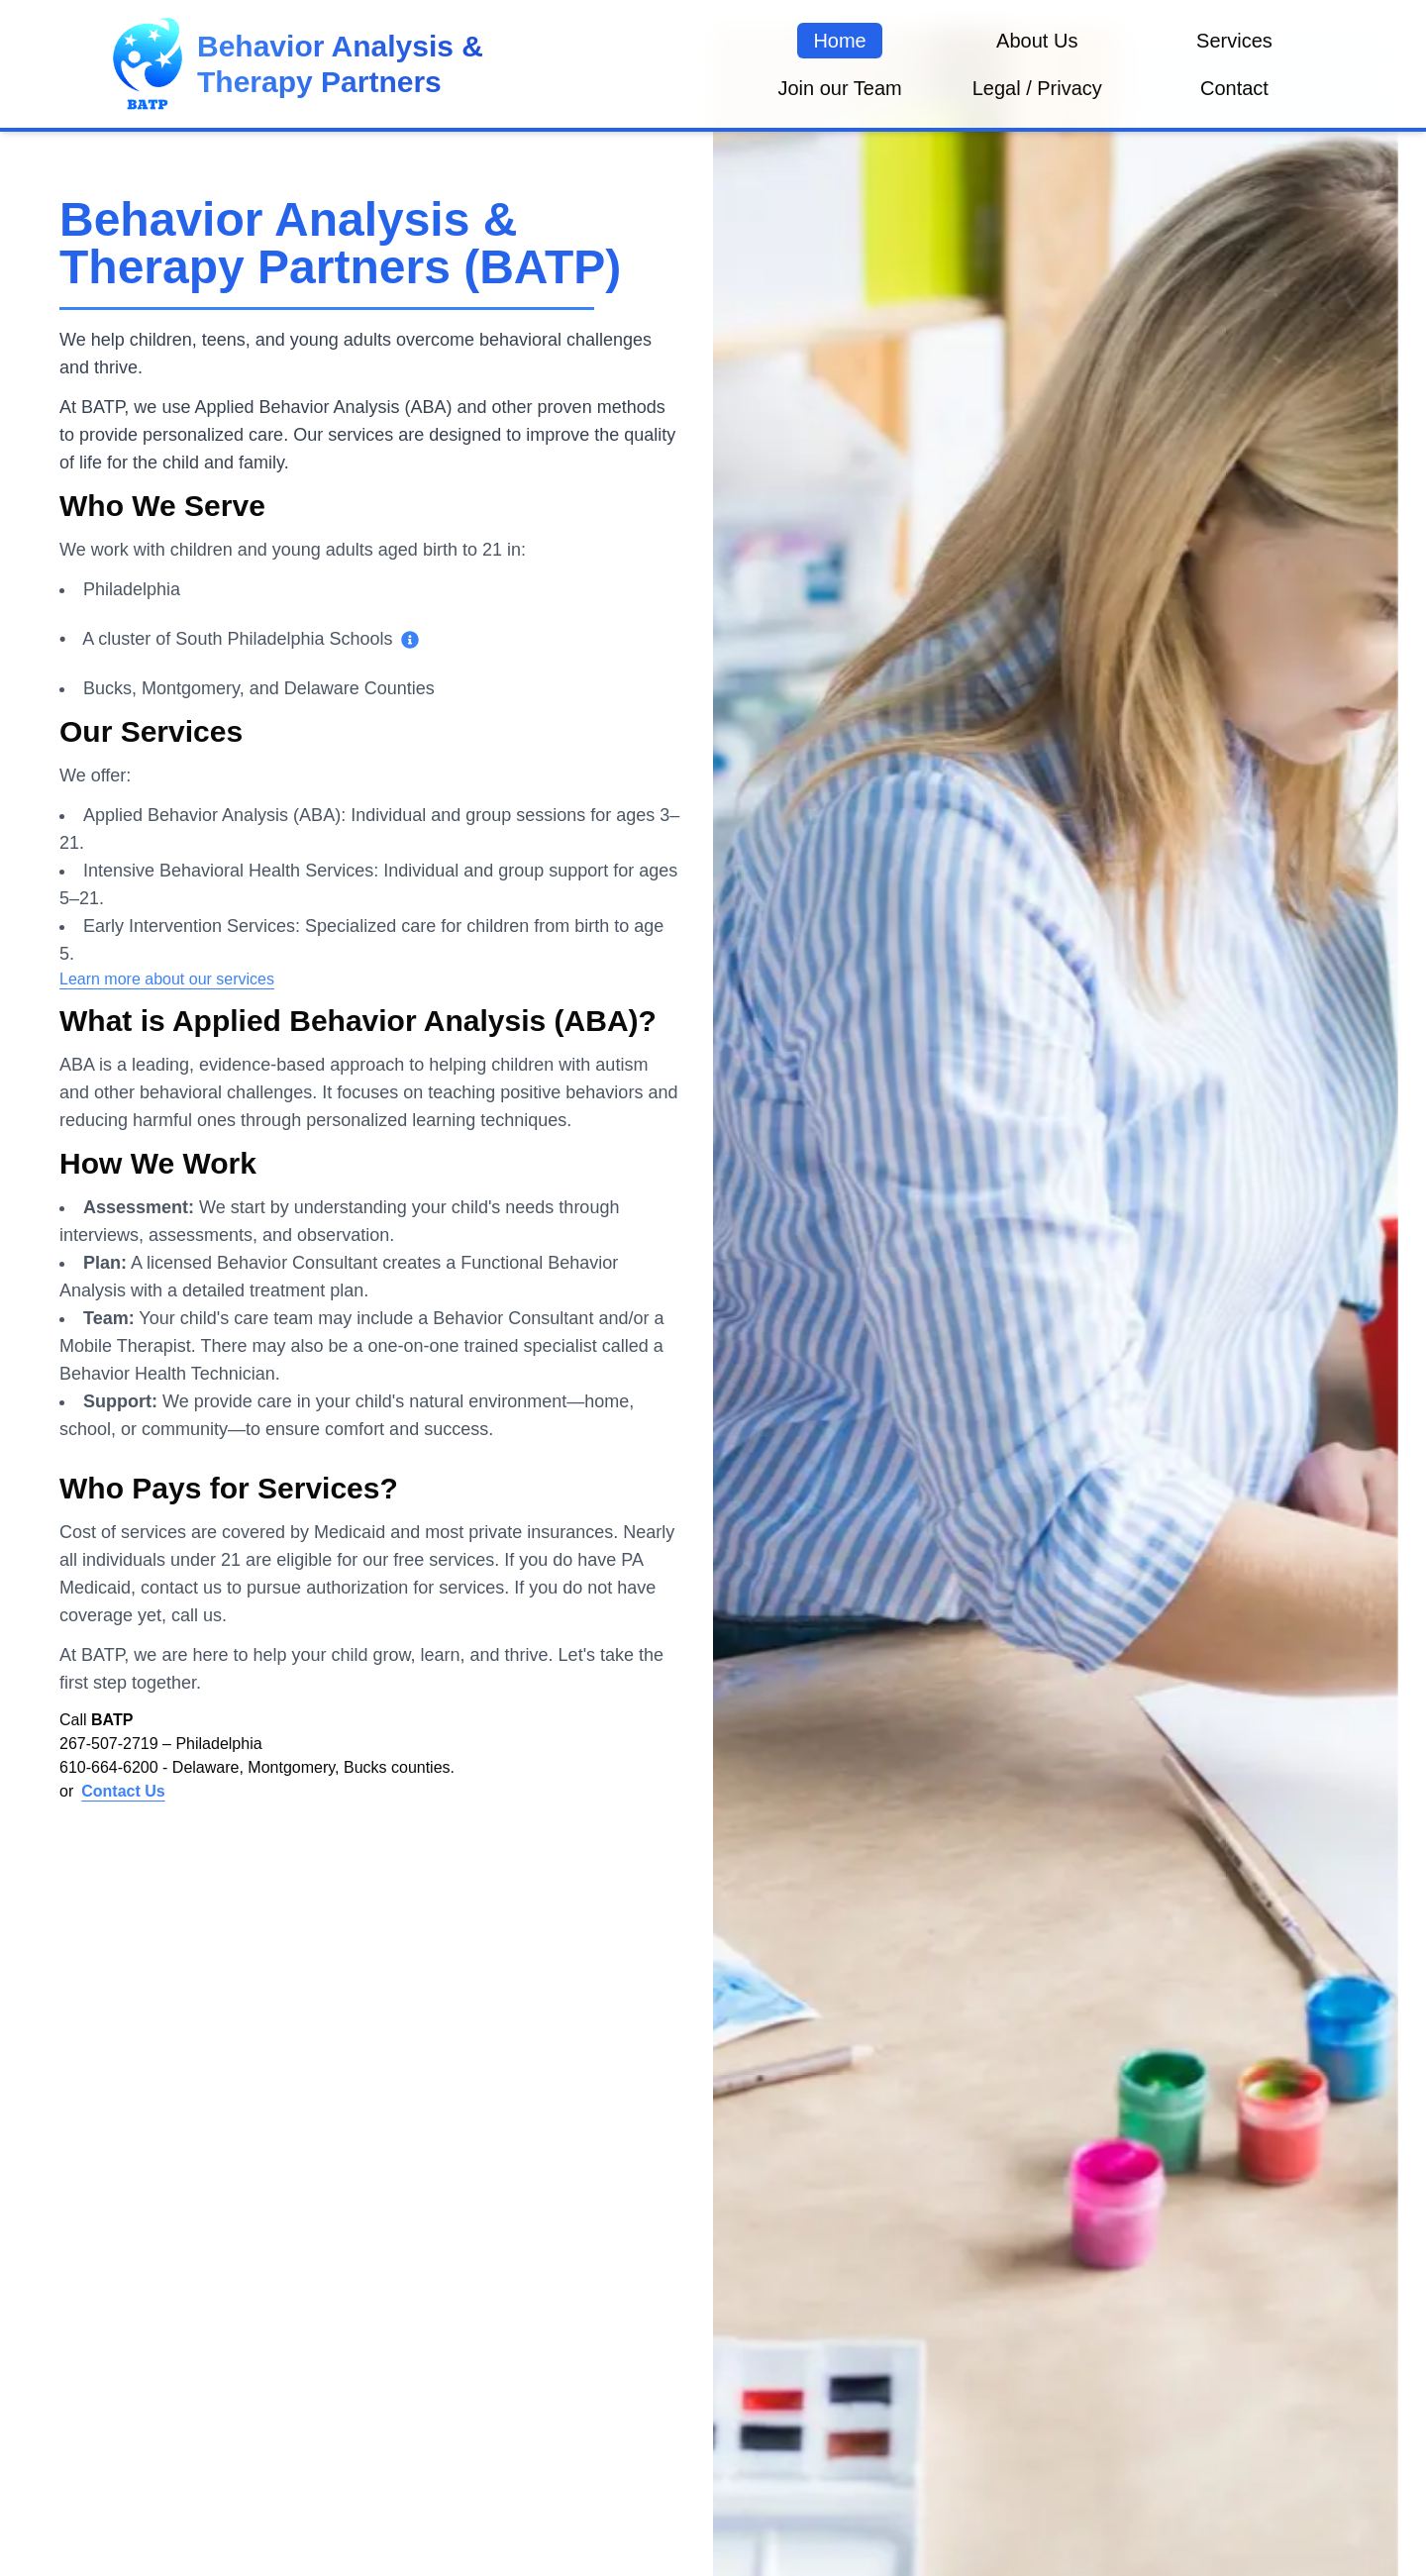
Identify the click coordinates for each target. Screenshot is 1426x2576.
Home (839, 41)
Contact (1234, 88)
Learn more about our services (166, 979)
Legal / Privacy (1037, 88)
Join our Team (839, 88)
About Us (1036, 41)
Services (1234, 41)
